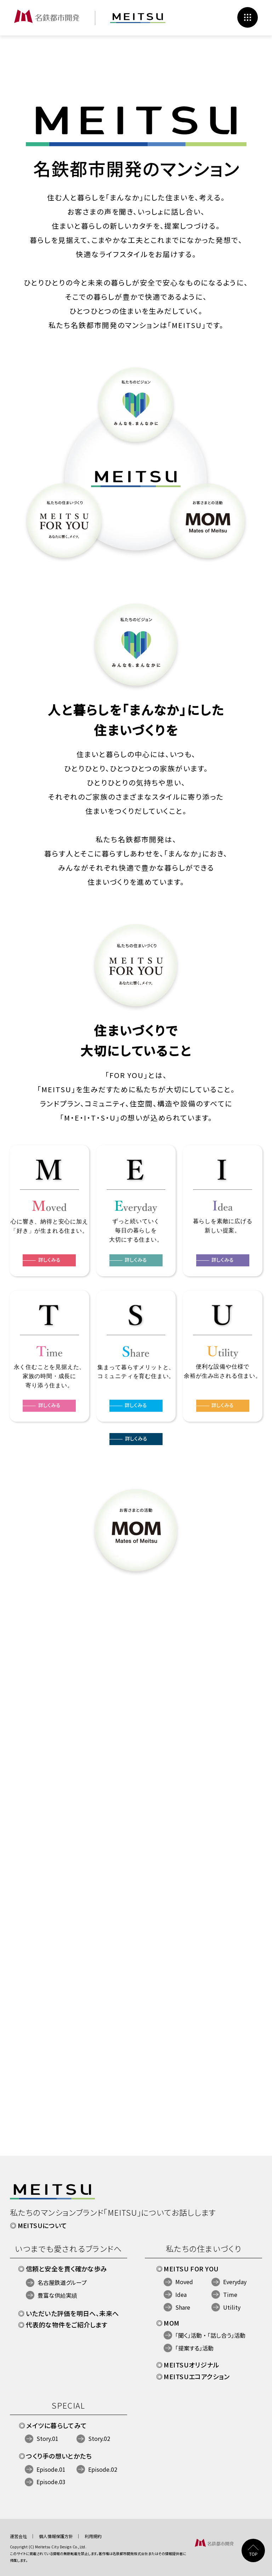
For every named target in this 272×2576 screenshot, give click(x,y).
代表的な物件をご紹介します (67, 2324)
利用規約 (93, 2536)
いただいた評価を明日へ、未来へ (72, 2313)
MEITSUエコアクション (197, 2376)
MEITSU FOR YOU (191, 2268)
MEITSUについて (42, 2225)
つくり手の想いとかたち (59, 2455)
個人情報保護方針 (56, 2536)
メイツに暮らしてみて (56, 2425)
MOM (171, 2322)
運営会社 (18, 2536)
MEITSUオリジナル (191, 2364)
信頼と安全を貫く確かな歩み (66, 2268)
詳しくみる (136, 1448)
